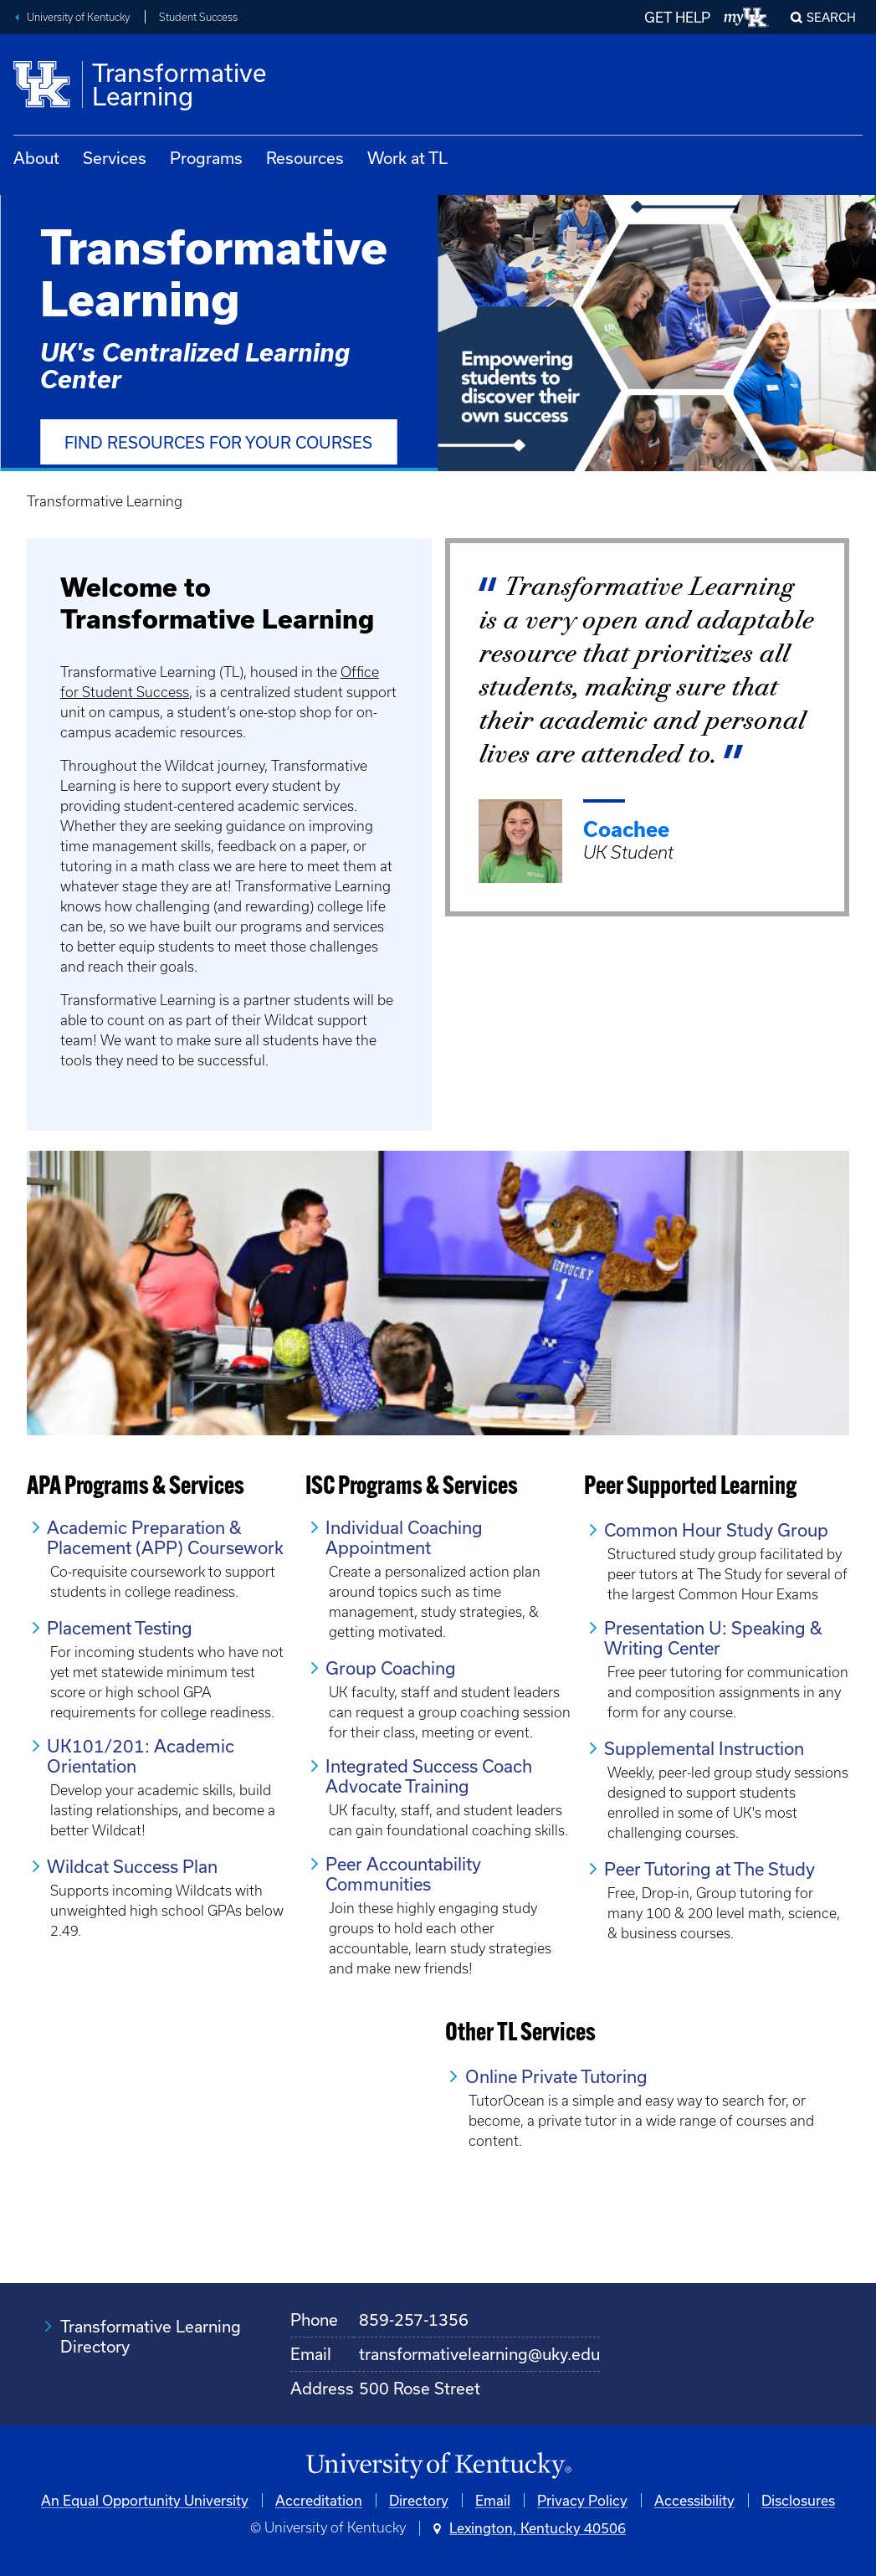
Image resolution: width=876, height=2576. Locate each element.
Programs (206, 157)
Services (114, 157)
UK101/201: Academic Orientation (140, 1756)
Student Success (198, 17)
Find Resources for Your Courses (218, 442)
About (36, 157)
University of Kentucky (78, 17)
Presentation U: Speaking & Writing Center (713, 1638)
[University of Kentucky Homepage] (438, 2466)
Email (492, 2500)
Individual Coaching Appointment (404, 1537)
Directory (418, 2500)
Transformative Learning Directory (150, 2336)
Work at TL (407, 157)
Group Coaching (390, 1668)
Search (831, 17)
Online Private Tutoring (556, 2076)
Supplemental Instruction (704, 1748)
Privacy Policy (582, 2500)
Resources (305, 157)
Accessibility (694, 2500)
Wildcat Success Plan (132, 1866)
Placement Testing (119, 1628)
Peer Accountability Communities (403, 1874)
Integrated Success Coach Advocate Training (428, 1776)
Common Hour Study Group (716, 1530)
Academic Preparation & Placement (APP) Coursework (165, 1537)
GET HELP (677, 17)
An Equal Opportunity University (144, 2500)
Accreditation (318, 2500)
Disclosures (798, 2500)
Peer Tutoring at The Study (709, 1869)
